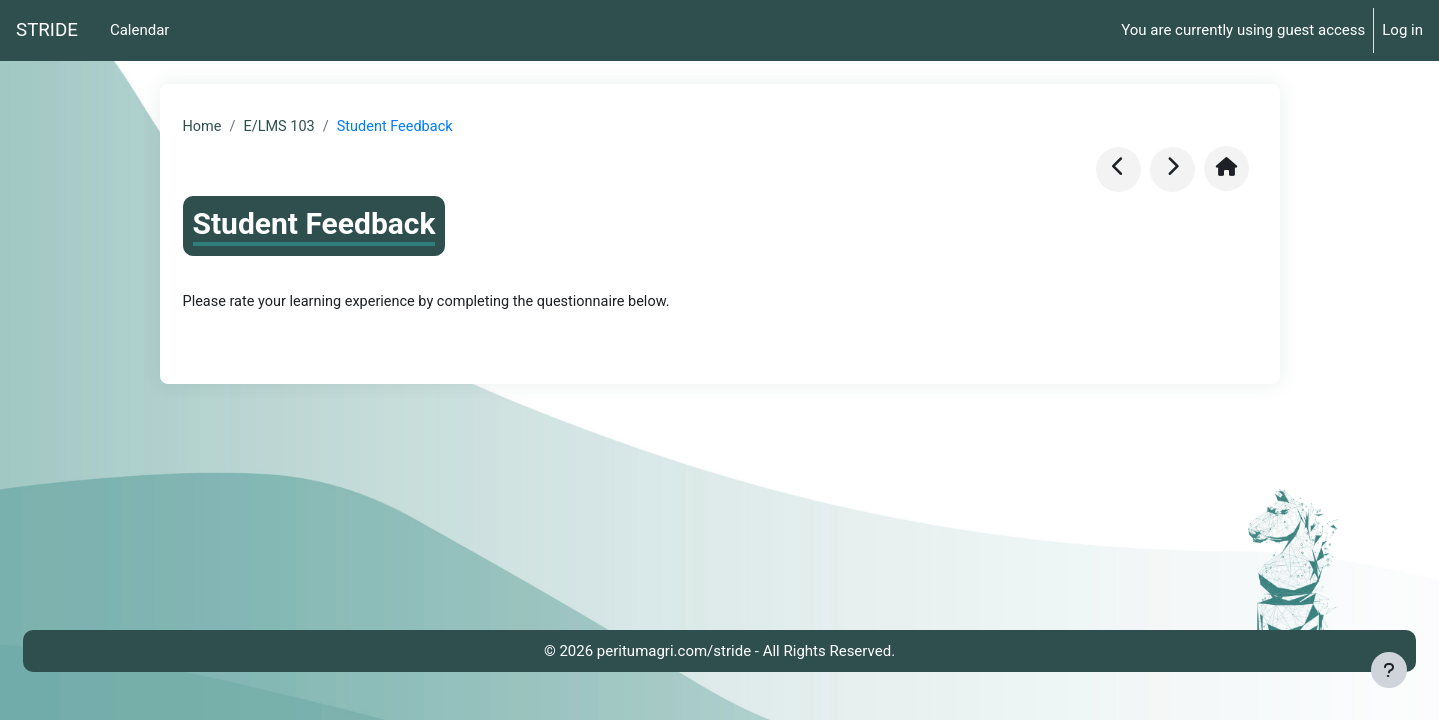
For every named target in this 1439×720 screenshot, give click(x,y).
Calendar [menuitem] (140, 30)
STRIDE (47, 30)
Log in (1402, 30)
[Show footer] (1389, 670)
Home (203, 127)
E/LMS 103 (282, 127)
